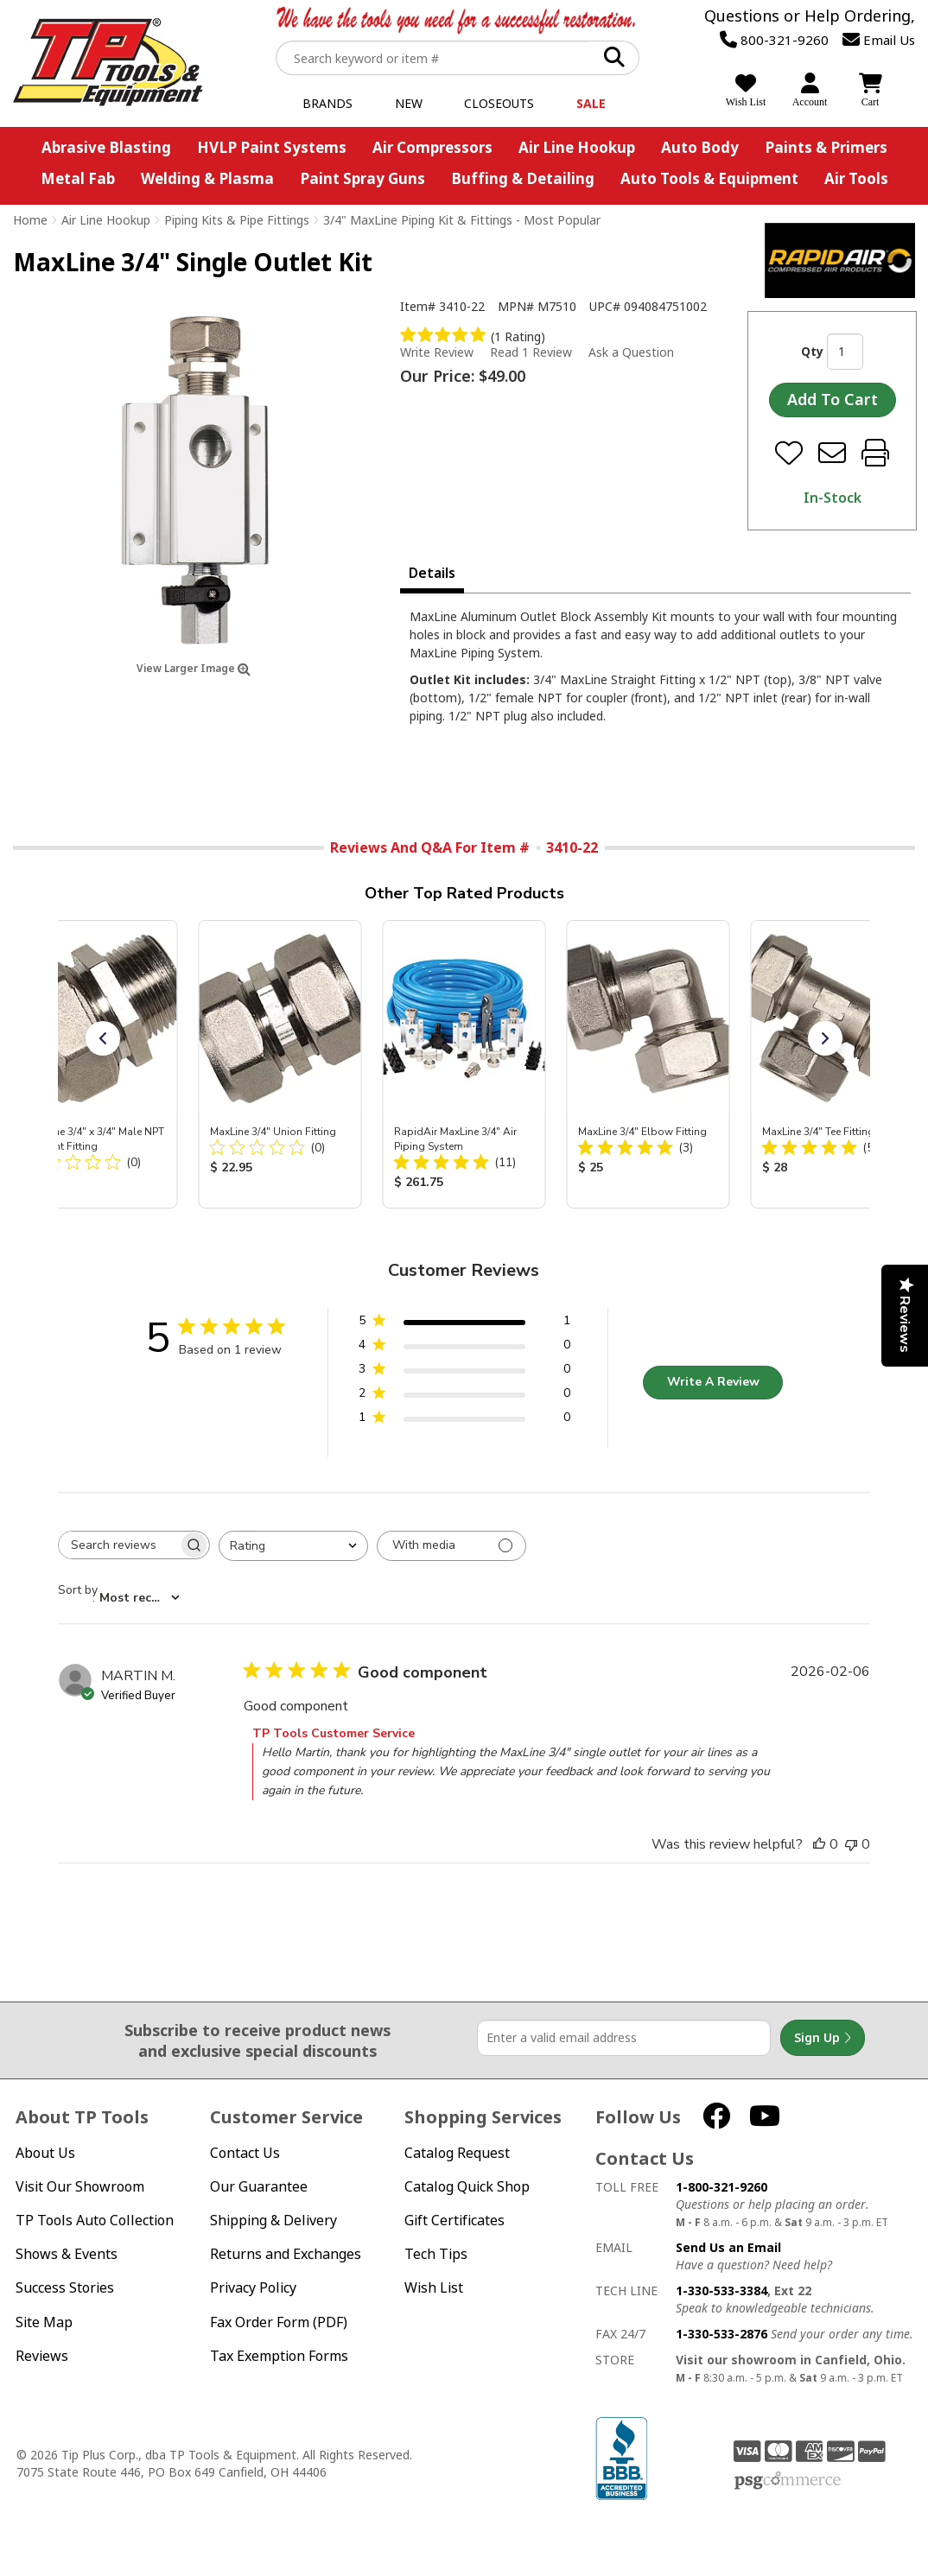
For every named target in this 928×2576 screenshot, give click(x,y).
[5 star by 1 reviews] (464, 1324)
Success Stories (65, 2288)
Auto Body (700, 147)
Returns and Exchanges (285, 2254)
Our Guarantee (259, 2187)
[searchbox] (118, 1545)
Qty (812, 351)
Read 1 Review (531, 352)
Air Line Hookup (576, 147)
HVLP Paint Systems (271, 147)
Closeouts (499, 103)
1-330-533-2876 (721, 2333)
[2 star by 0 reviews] (464, 1396)
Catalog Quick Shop (467, 2187)
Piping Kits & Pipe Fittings (236, 220)
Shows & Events (67, 2254)
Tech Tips (435, 2254)
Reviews (42, 2356)
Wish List (433, 2288)
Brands (327, 103)
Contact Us (245, 2153)
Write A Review (713, 1382)
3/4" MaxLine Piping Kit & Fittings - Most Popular (462, 220)
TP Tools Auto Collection (95, 2220)
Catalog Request (457, 2153)
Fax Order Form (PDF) (278, 2322)
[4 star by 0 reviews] (464, 1348)
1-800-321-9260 (721, 2187)
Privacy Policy (253, 2288)
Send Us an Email (728, 2247)
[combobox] (293, 1546)
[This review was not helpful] (851, 1844)
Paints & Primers (826, 147)
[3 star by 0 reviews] (464, 1372)
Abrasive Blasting (106, 147)
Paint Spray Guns (362, 178)
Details (432, 572)
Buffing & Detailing (522, 178)
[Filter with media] (451, 1546)
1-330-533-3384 (721, 2290)
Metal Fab (78, 178)
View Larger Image (194, 668)
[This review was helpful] (819, 1844)
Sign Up (822, 2037)
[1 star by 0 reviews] (464, 1420)
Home (30, 220)
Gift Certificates (454, 2220)
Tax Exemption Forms (279, 2356)
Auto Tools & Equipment (709, 178)
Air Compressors (432, 147)
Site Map (44, 2322)
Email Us (878, 40)
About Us (45, 2153)
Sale (591, 103)
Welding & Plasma (207, 178)
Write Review (437, 352)
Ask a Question (631, 352)
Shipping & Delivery (273, 2220)
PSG (788, 2481)
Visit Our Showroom (80, 2187)
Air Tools (856, 178)
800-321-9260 (774, 40)
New (409, 103)
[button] (103, 1038)
